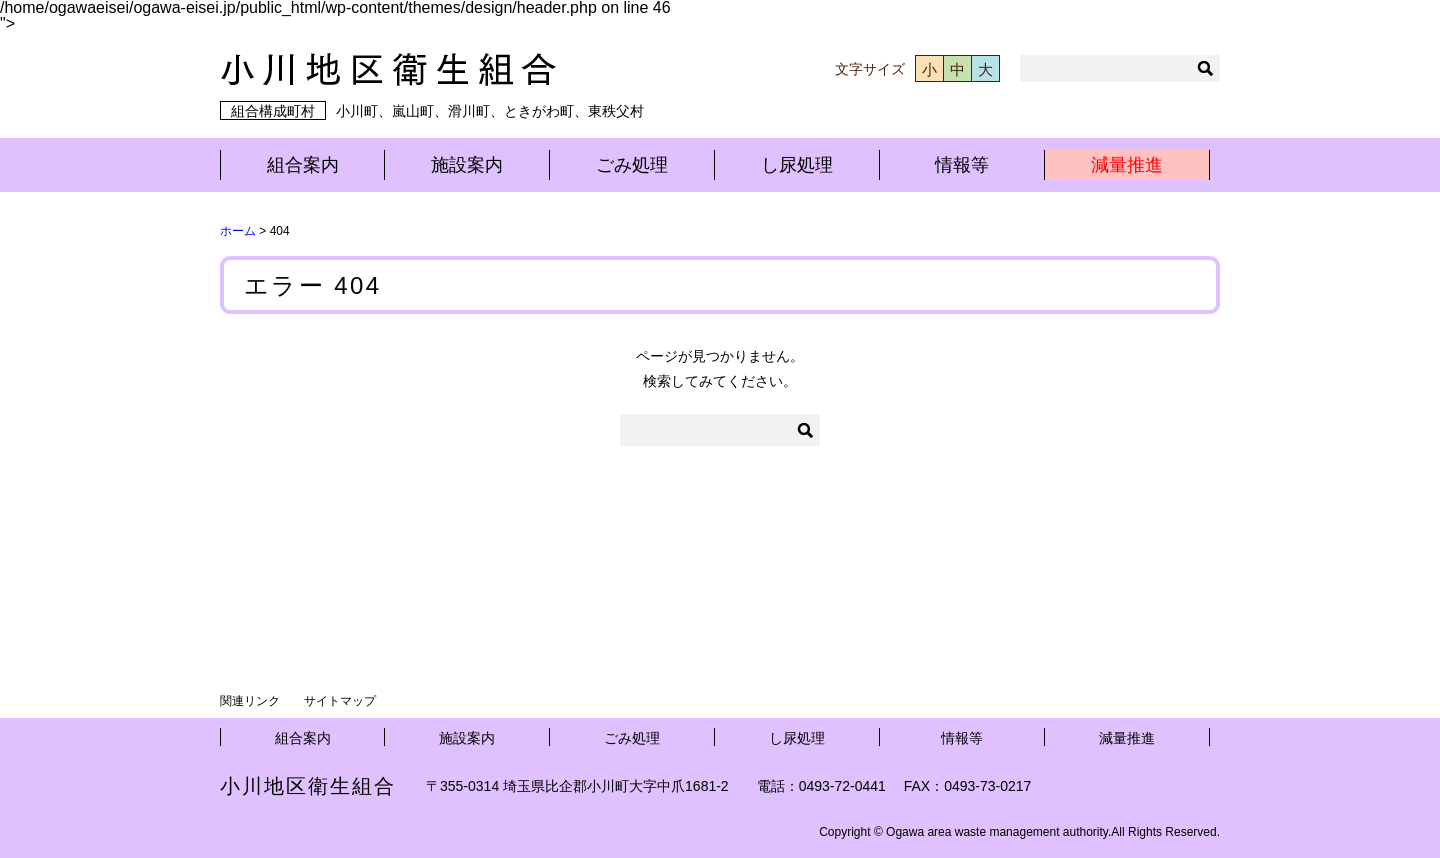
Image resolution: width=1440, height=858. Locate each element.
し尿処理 (797, 165)
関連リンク (250, 701)
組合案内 (303, 165)
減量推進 (1127, 165)
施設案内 (467, 165)
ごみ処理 (632, 165)
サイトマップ (340, 701)
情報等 (962, 165)
